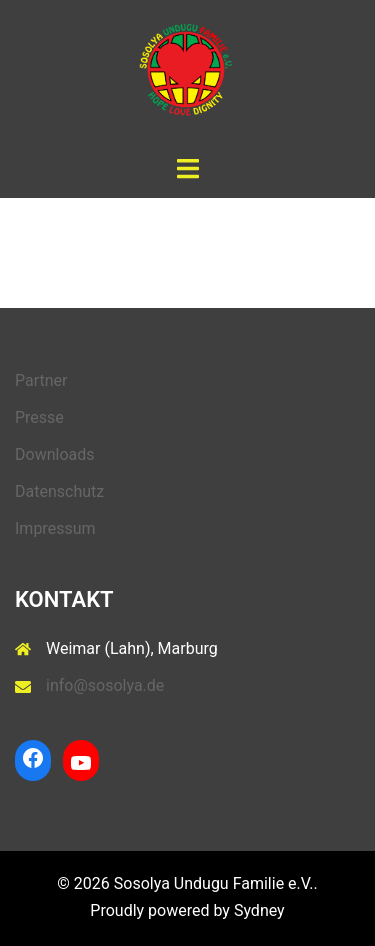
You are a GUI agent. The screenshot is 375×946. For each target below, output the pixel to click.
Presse (39, 417)
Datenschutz (59, 491)
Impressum (55, 528)
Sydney (259, 910)
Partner (41, 380)
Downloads (54, 454)
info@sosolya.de (105, 685)
